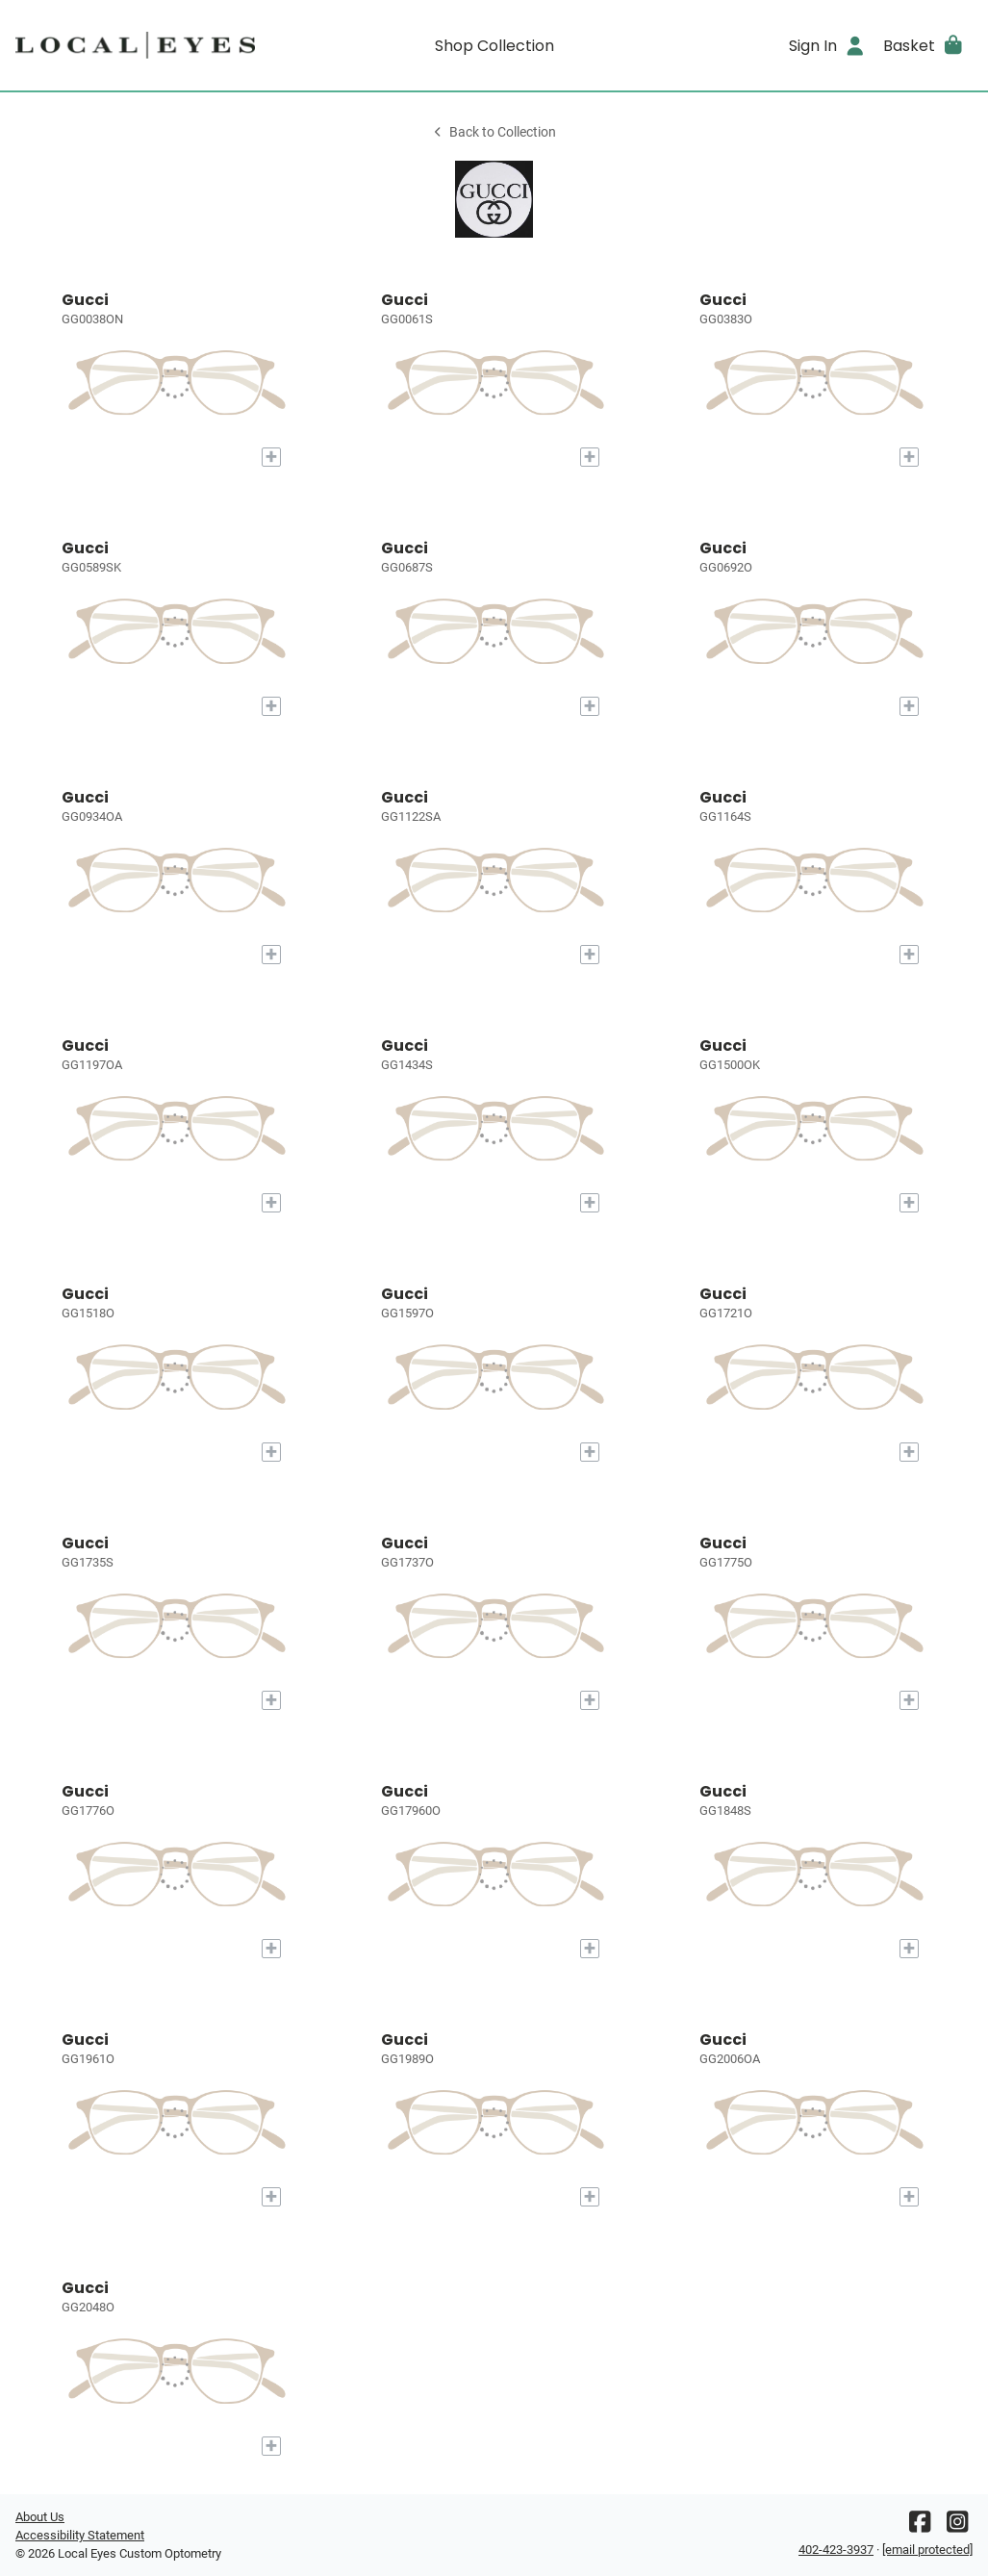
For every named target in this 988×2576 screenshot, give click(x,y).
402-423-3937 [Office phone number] (836, 2549)
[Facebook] (919, 2526)
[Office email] (927, 2549)
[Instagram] (957, 2526)
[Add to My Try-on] (271, 457)
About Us (39, 2517)
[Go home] (135, 45)
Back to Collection (493, 132)
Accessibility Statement (79, 2535)
